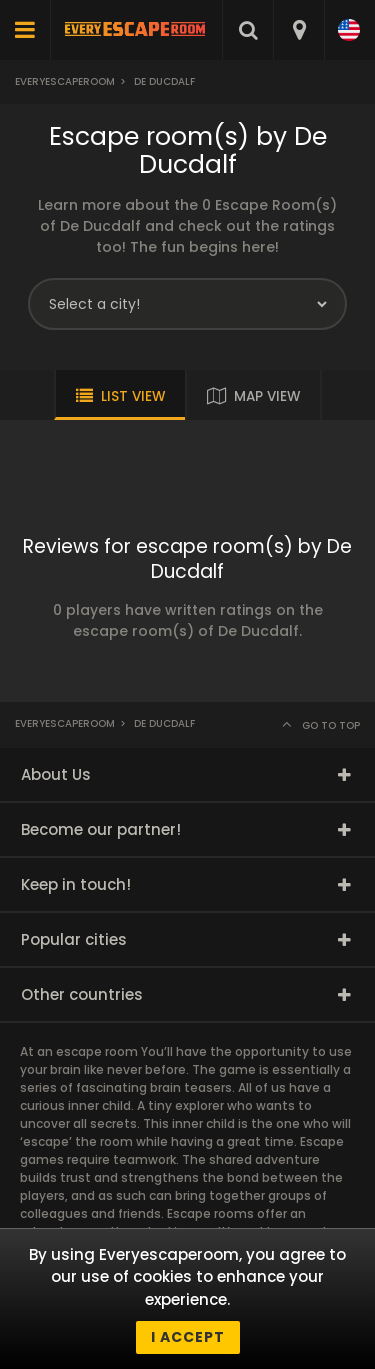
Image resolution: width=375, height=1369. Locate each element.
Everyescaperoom (65, 81)
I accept (188, 1337)
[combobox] (298, 30)
